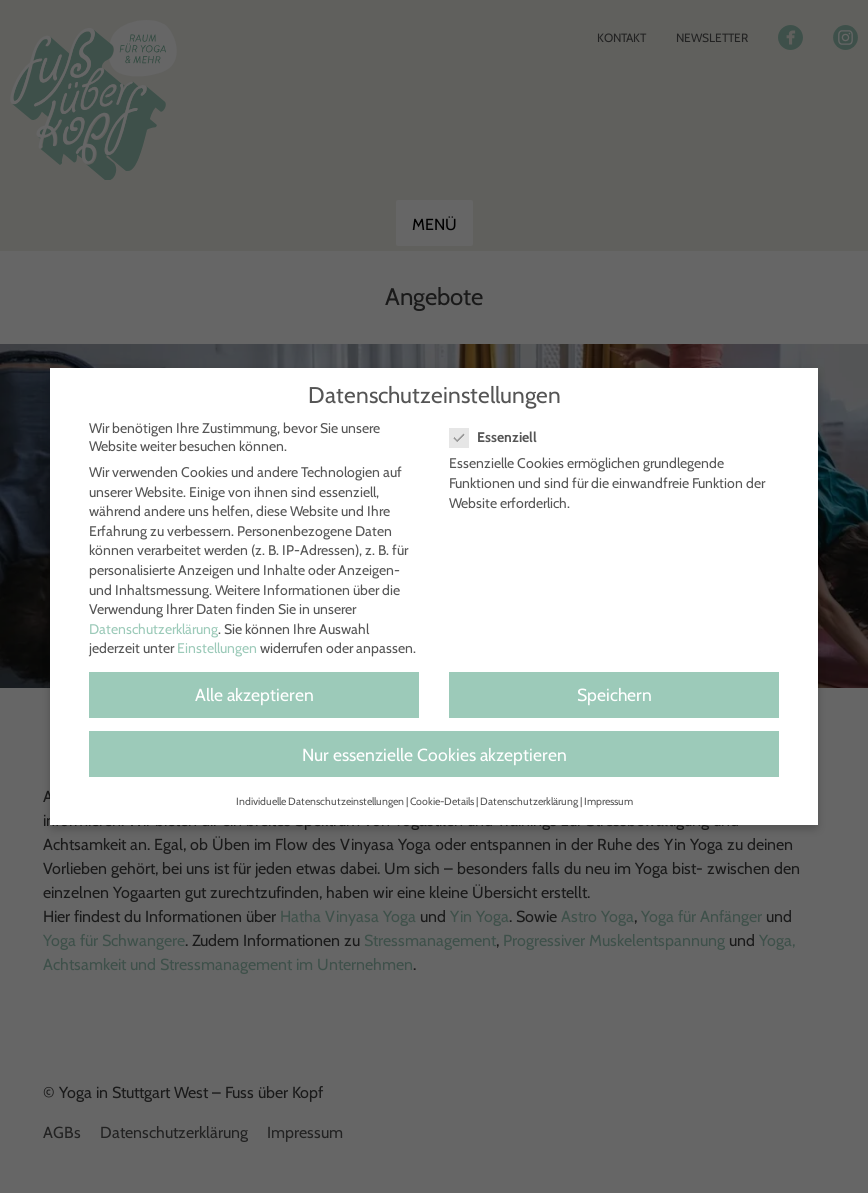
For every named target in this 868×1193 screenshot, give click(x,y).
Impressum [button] (608, 801)
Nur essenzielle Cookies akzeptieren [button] (434, 754)
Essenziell (501, 437)
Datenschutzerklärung (153, 629)
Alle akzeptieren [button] (254, 694)
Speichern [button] (614, 694)
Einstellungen (217, 648)
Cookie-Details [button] (442, 801)
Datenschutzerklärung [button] (529, 801)
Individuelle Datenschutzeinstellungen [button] (320, 801)
